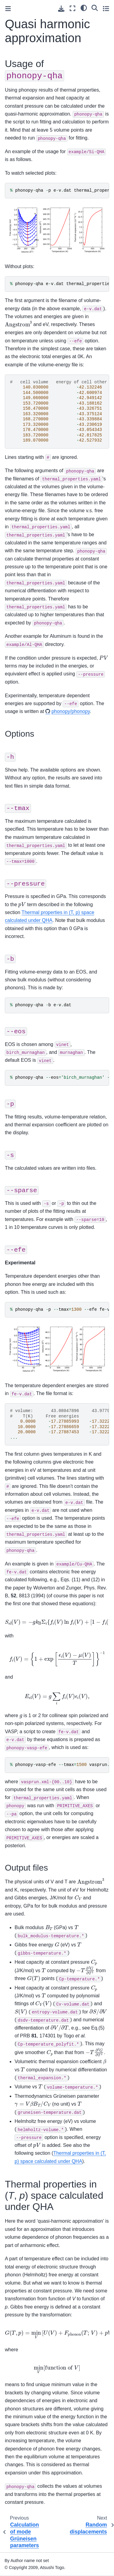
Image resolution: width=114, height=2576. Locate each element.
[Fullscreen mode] (72, 8)
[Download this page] (61, 9)
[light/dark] (83, 7)
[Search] (94, 7)
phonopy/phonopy (70, 711)
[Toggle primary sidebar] (8, 8)
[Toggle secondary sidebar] (106, 8)
